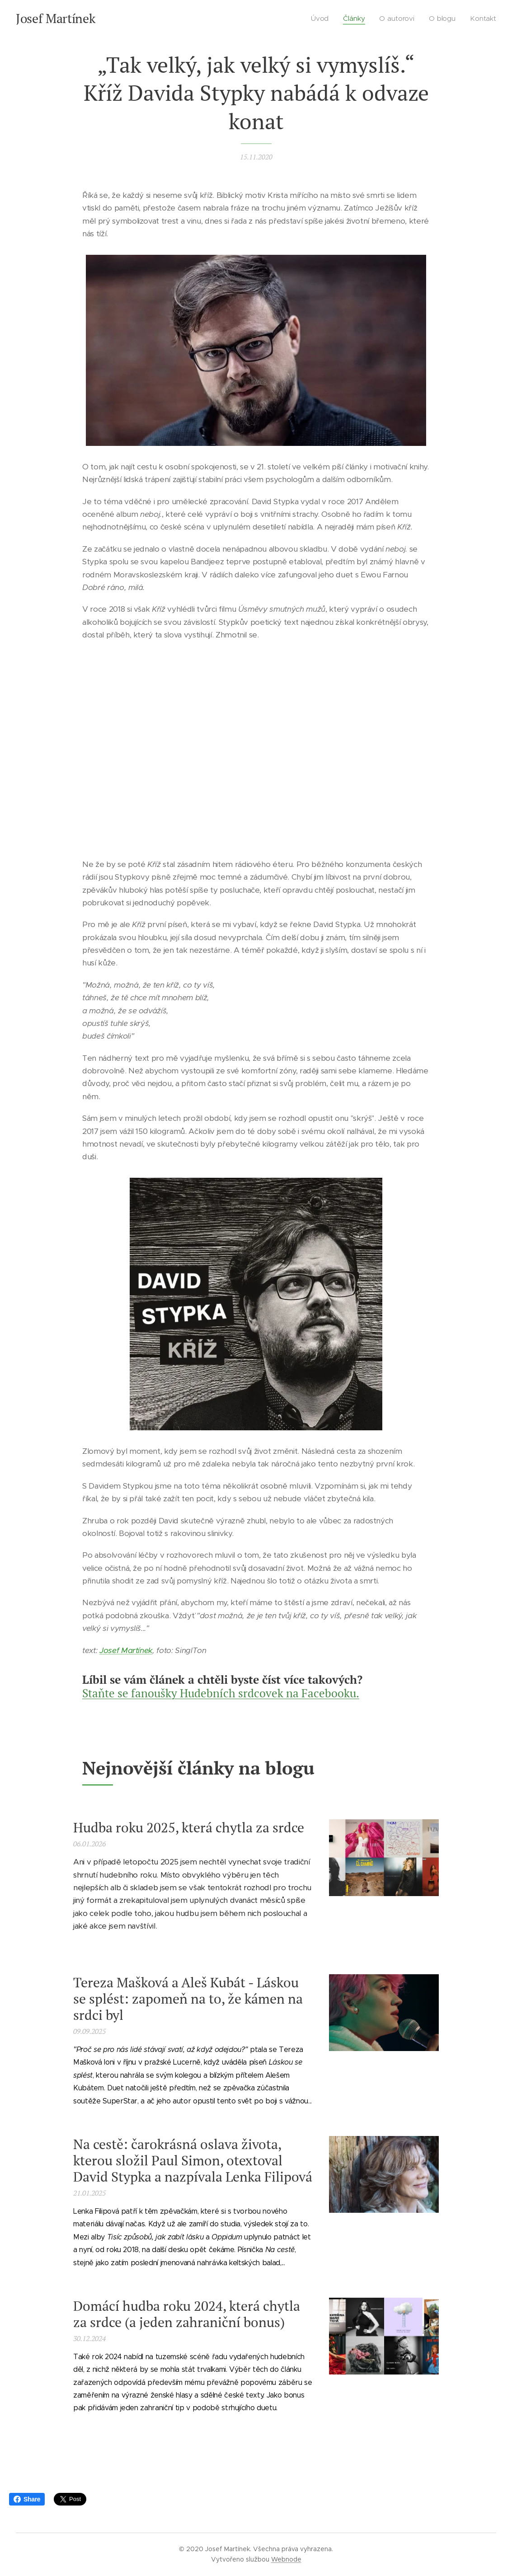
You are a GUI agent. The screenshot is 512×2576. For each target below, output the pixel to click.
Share (27, 2499)
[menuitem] (323, 18)
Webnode (286, 2559)
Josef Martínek (125, 1650)
